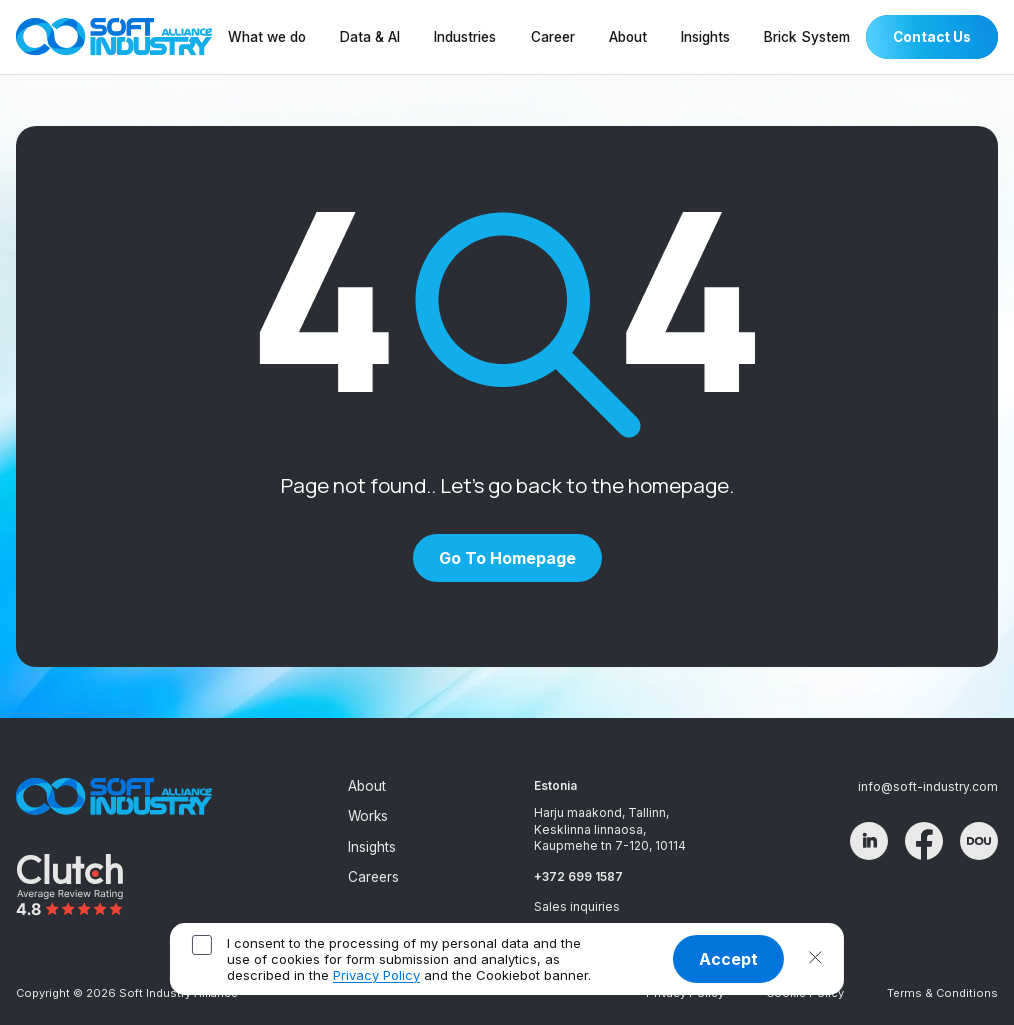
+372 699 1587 (578, 876)
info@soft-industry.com (928, 786)
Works (368, 816)
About (628, 37)
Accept (728, 959)
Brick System (807, 37)
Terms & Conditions (942, 993)
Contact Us (932, 37)
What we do (267, 37)
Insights (705, 37)
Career (553, 37)
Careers (373, 877)
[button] (815, 959)
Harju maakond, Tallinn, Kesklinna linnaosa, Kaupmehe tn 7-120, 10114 (610, 829)
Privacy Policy (376, 975)
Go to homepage (507, 558)
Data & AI (370, 37)
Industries (465, 37)
